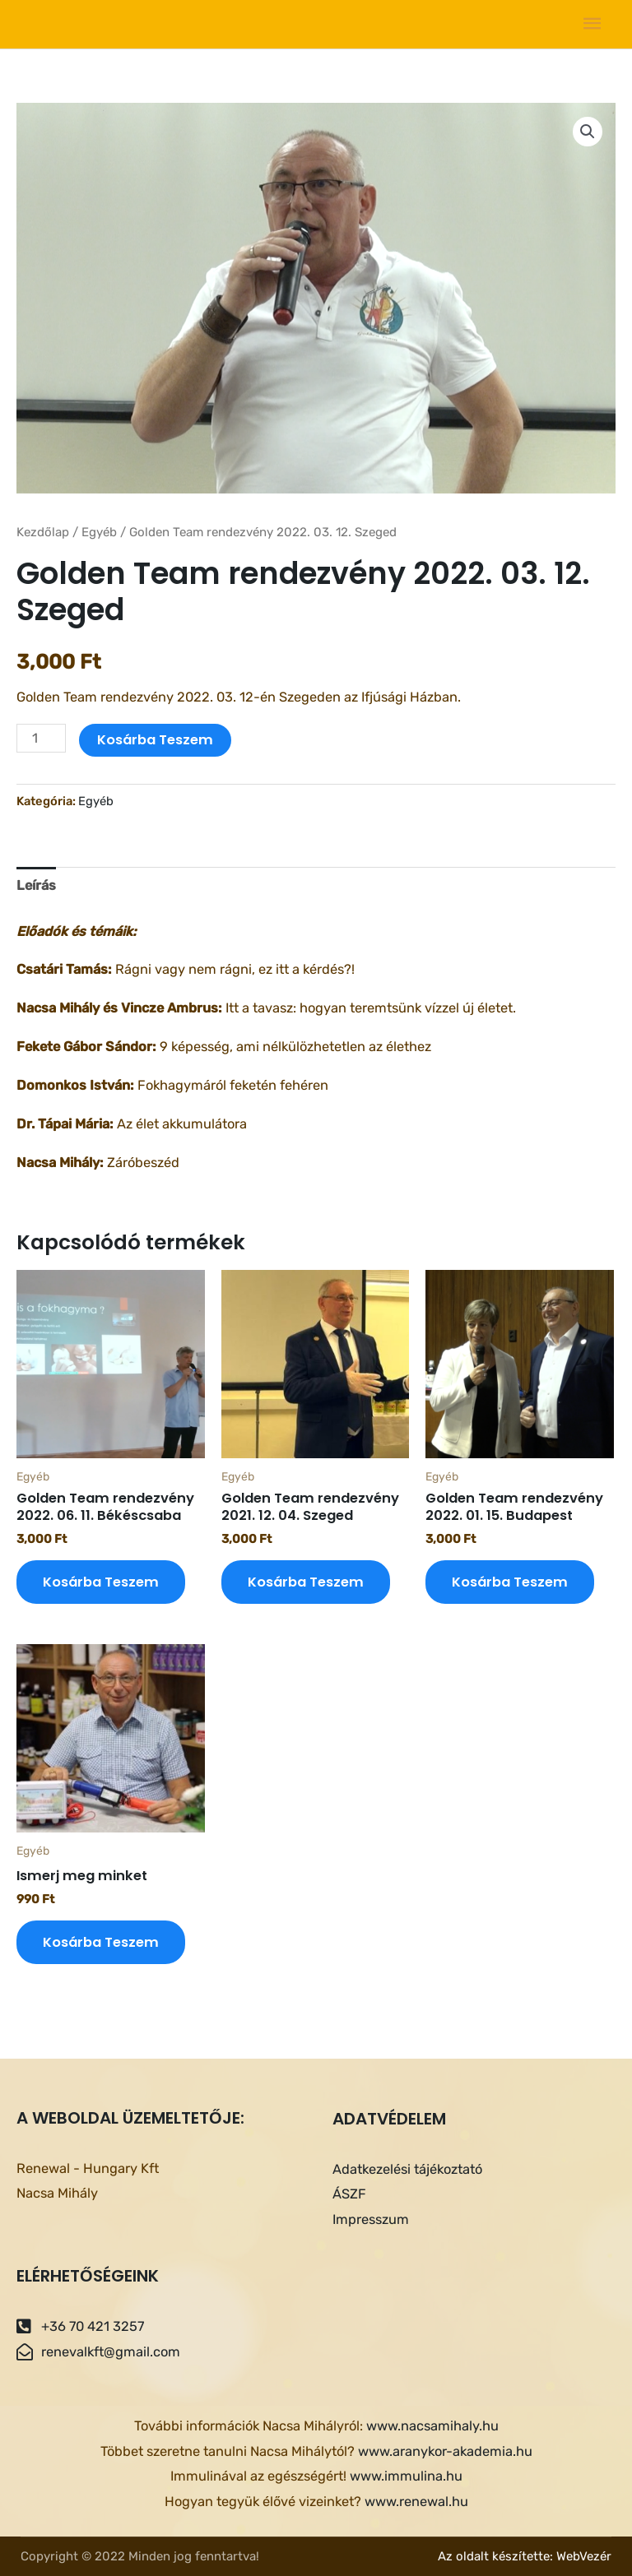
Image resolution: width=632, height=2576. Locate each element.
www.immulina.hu (406, 2476)
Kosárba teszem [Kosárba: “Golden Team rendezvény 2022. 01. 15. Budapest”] (510, 1582)
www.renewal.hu (416, 2501)
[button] (587, 131)
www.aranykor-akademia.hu (445, 2451)
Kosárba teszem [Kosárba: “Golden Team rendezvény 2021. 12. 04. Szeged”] (306, 1582)
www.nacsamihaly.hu (432, 2426)
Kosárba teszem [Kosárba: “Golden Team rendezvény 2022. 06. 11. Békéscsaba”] (101, 1582)
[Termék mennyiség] (41, 738)
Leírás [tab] (36, 885)
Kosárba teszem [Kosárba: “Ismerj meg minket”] (101, 1942)
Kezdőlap (42, 532)
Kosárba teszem (155, 739)
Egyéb (99, 532)
